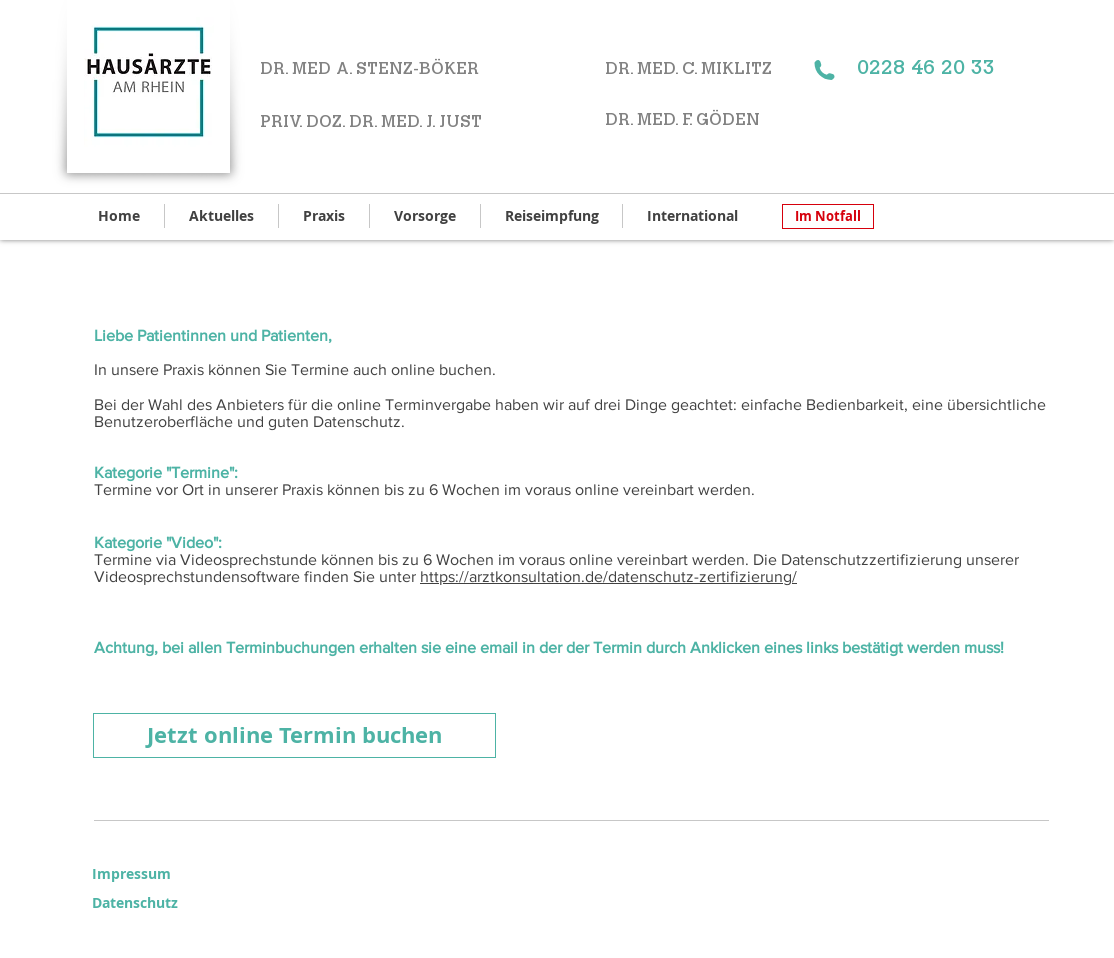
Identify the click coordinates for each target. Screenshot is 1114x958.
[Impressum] (135, 874)
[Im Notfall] (828, 216)
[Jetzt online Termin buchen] (294, 735)
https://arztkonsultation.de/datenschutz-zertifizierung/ (608, 576)
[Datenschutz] (151, 903)
